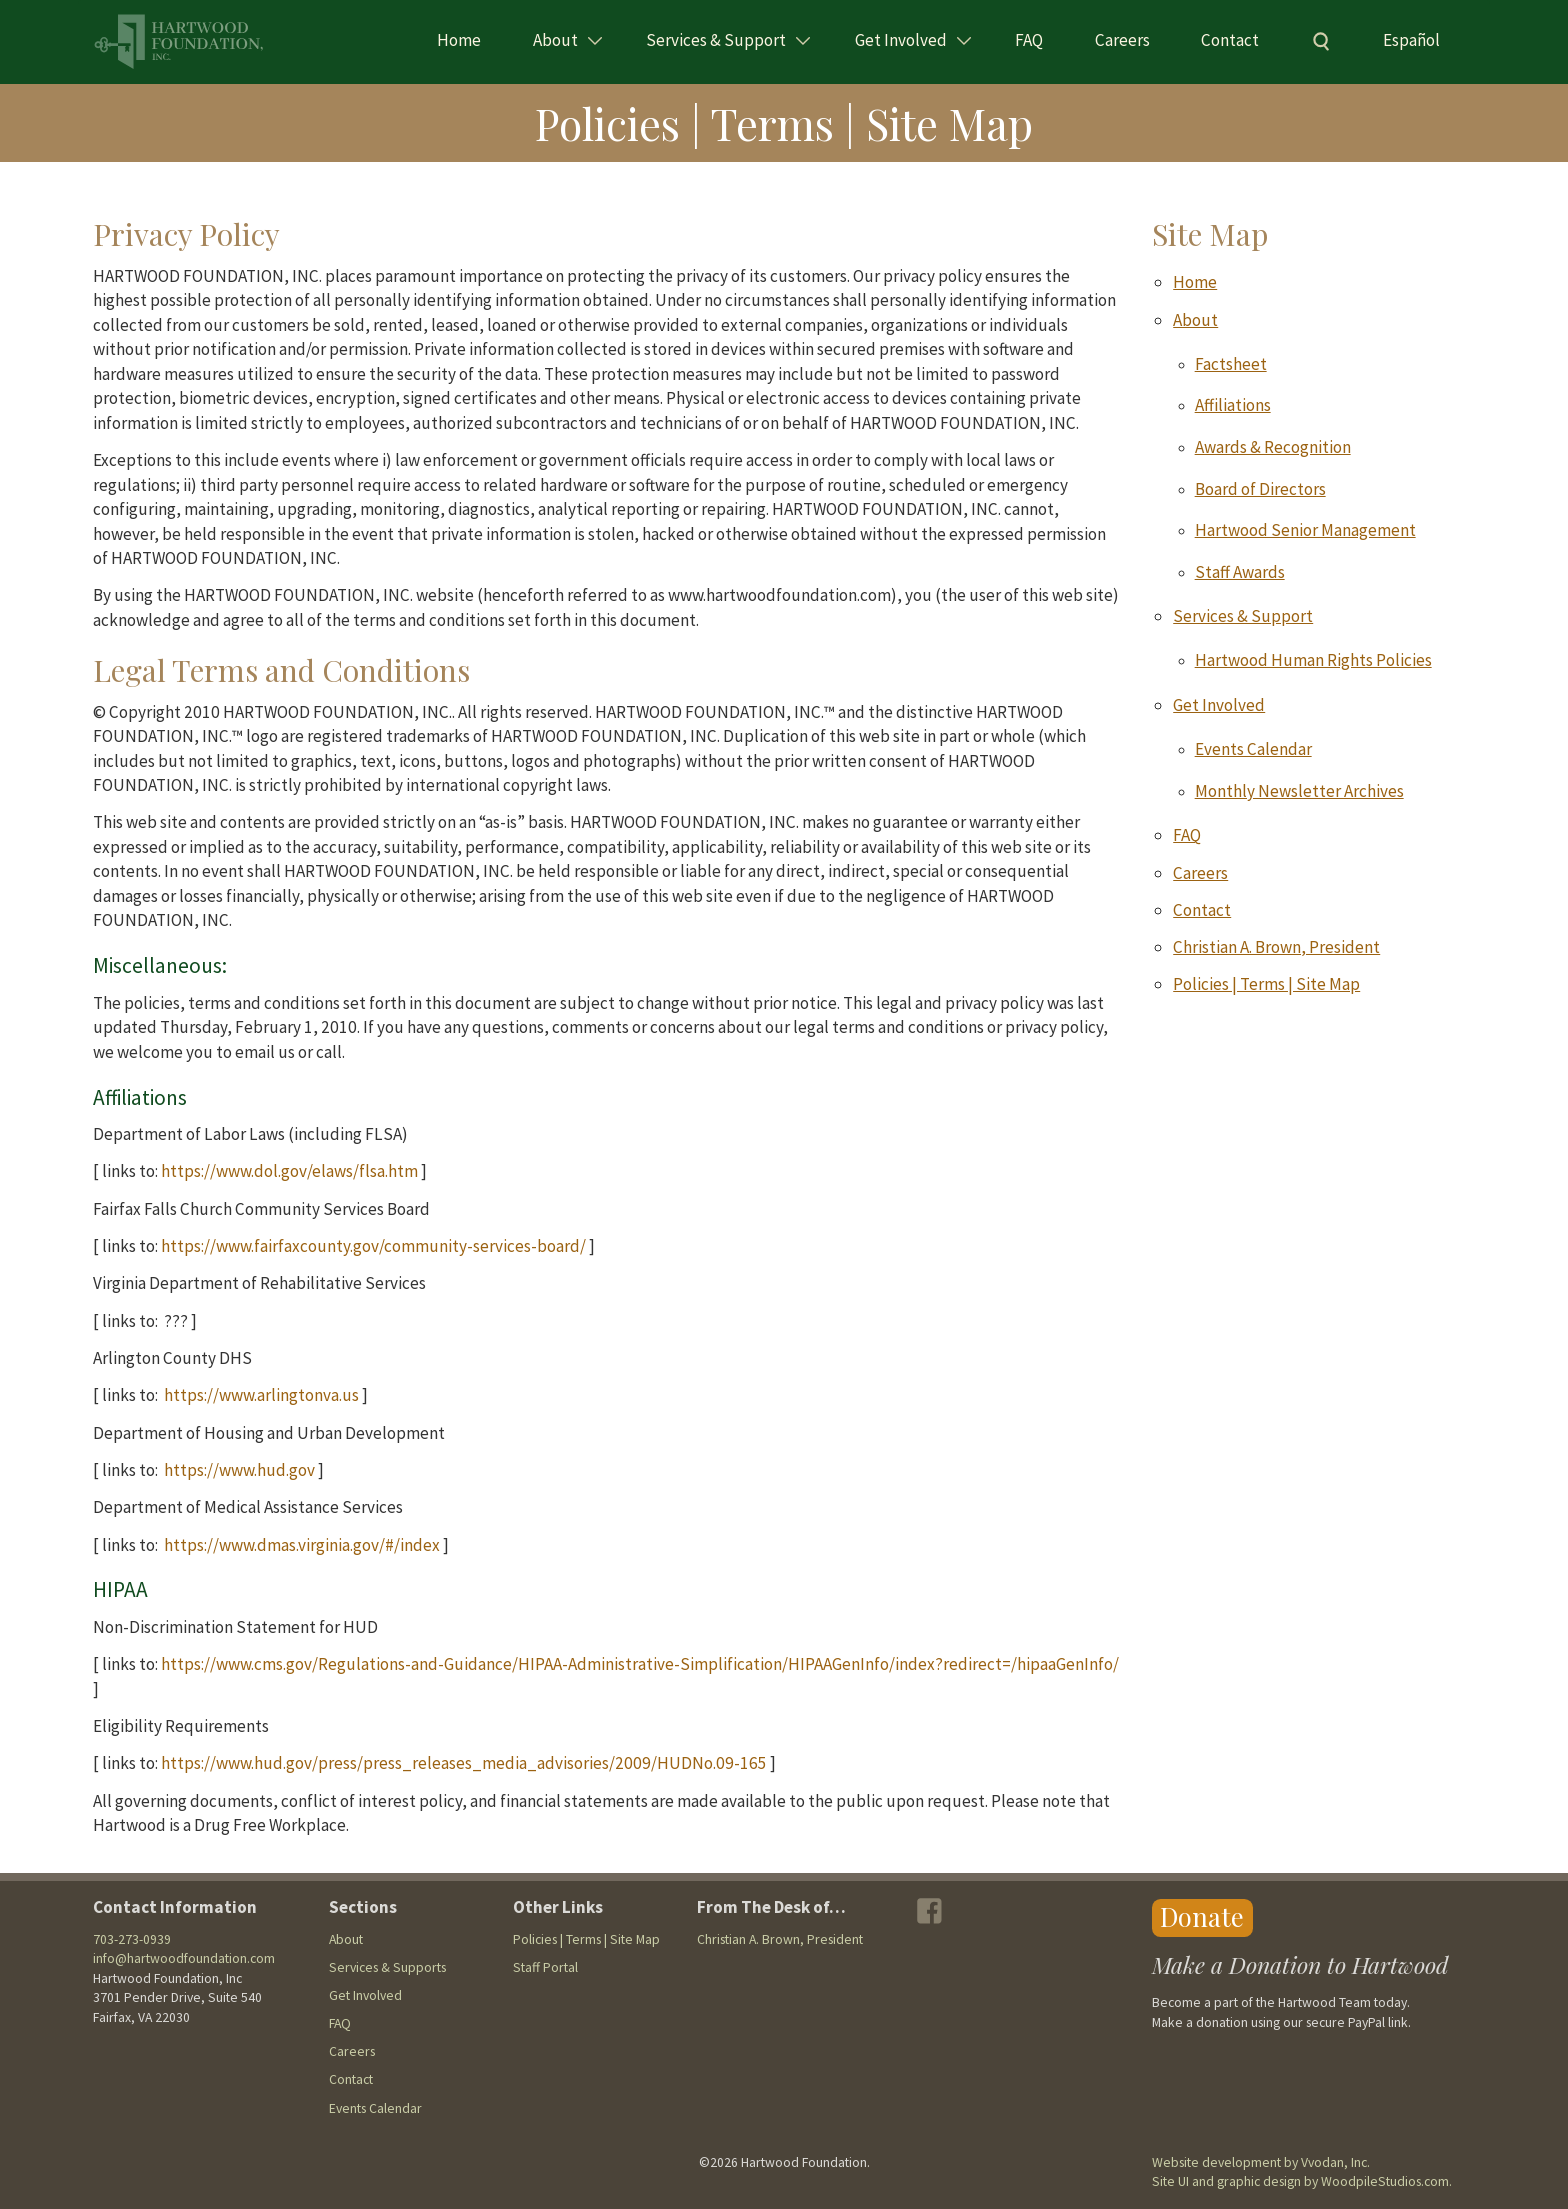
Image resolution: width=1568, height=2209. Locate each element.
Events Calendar (1253, 749)
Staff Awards (1240, 572)
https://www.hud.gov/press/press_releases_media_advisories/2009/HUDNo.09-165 (464, 1763)
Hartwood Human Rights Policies (1313, 660)
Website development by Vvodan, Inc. (1261, 2162)
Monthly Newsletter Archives (1299, 791)
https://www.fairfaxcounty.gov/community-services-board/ (373, 1246)
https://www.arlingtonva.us (261, 1395)
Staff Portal (545, 1967)
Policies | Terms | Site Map (1266, 984)
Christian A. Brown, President (1276, 947)
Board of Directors (1260, 489)
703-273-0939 (132, 1939)
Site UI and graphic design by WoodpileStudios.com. (1302, 2181)
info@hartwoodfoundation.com (184, 1958)
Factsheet (1231, 364)
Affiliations (1233, 405)
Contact (1230, 40)
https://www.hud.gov (239, 1470)
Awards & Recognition (1273, 447)
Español (1411, 40)
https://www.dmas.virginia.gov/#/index (302, 1545)
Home (459, 40)
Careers (1122, 40)
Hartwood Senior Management (1305, 530)
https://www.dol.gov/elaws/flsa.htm (289, 1171)
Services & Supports (387, 1967)
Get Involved (901, 40)
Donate (1202, 1916)
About (555, 40)
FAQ (1029, 40)
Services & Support (716, 40)
